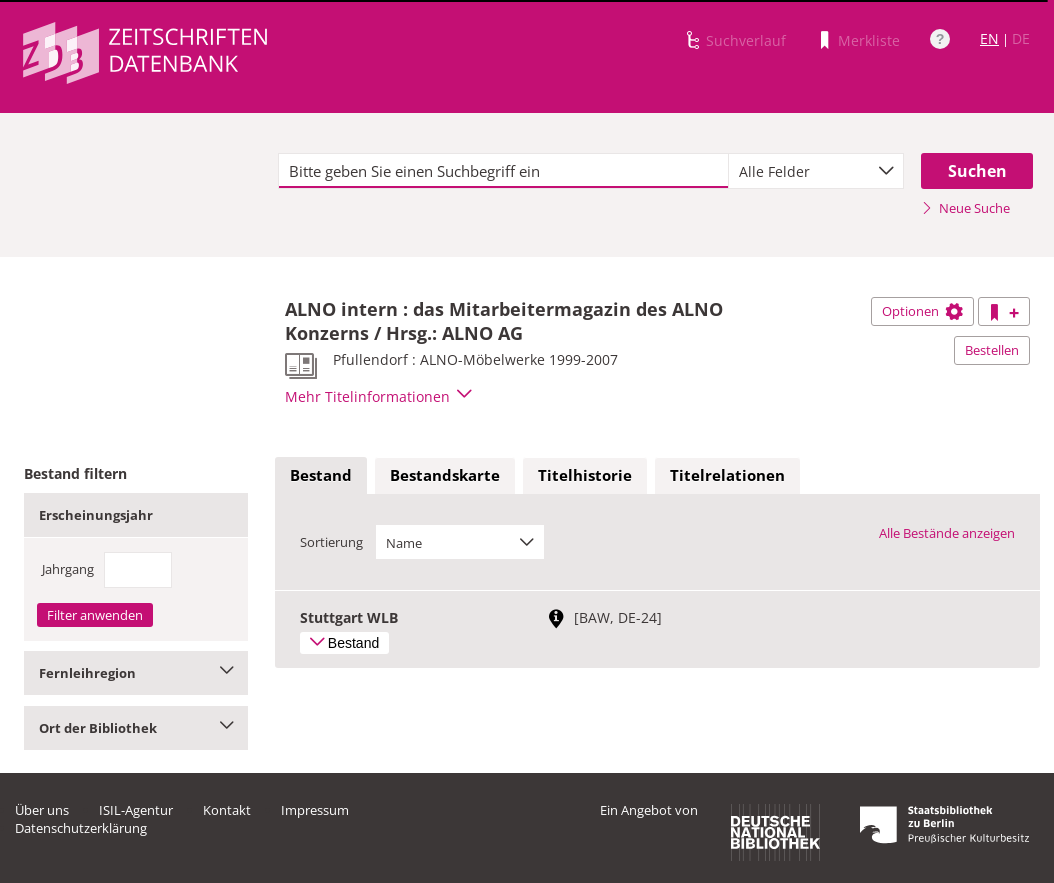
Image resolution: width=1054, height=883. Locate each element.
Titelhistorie (585, 475)
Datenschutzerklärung (81, 828)
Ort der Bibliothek (136, 728)
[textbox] (503, 171)
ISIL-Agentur (136, 810)
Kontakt (227, 810)
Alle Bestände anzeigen (947, 533)
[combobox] (816, 171)
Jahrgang (68, 569)
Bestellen (992, 350)
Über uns (42, 810)
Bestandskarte (445, 475)
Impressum (315, 810)
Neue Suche (965, 208)
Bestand (321, 475)
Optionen (922, 311)
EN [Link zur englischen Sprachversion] (989, 38)
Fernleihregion (136, 673)
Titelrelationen (727, 475)
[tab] (321, 476)
